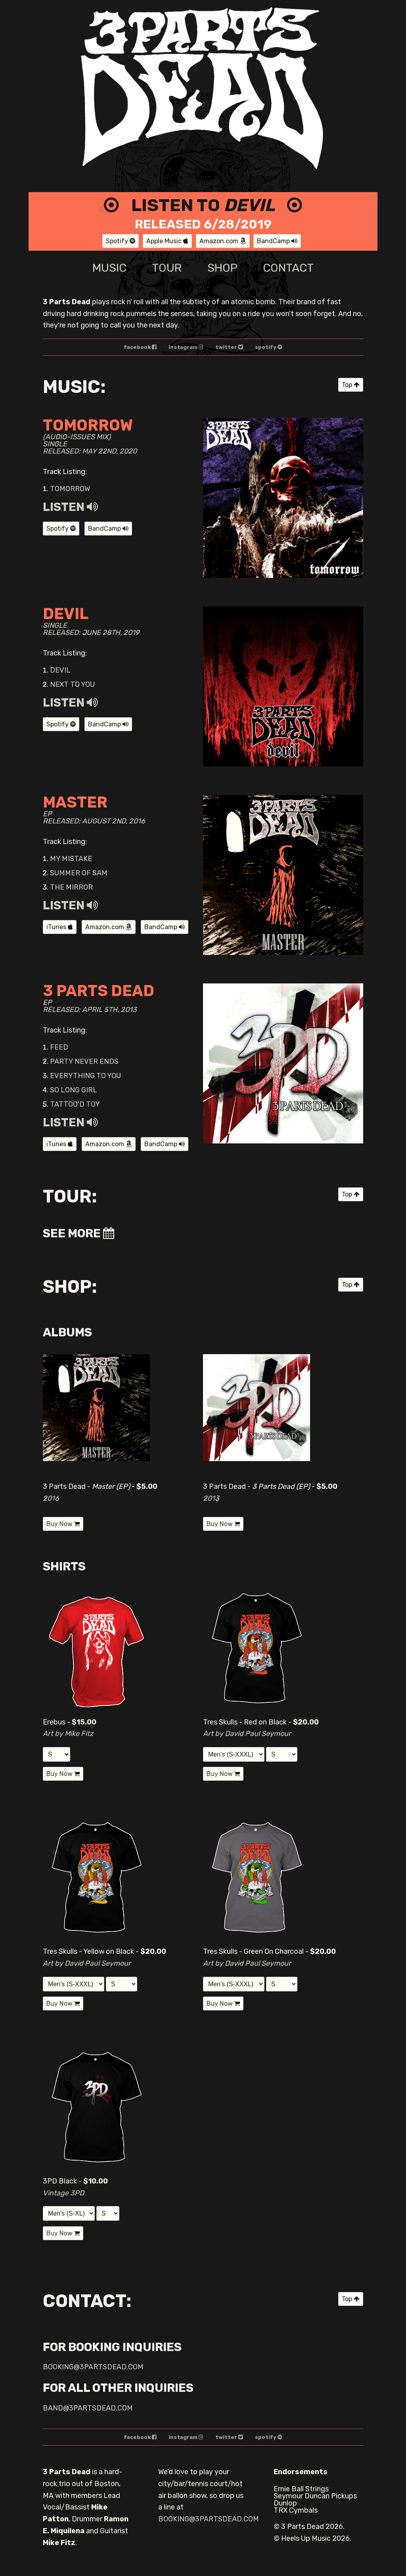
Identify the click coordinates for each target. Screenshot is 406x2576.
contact (288, 267)
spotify (268, 347)
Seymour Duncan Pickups (315, 2496)
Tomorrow (70, 488)
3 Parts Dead (302, 2526)
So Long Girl (73, 1090)
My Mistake (71, 858)
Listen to (203, 205)
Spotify (120, 241)
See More (78, 1233)
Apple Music (167, 241)
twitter (229, 347)
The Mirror (71, 887)
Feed (59, 1047)
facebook (140, 347)
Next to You (72, 684)
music (109, 267)
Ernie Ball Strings (301, 2489)
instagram (186, 347)
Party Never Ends (84, 1061)
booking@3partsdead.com (93, 2367)
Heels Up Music (306, 2538)
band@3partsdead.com (88, 2408)
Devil (60, 670)
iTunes (59, 927)
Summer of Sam (78, 873)
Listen (70, 507)
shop (222, 267)
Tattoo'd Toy (75, 1104)
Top (351, 385)
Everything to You (85, 1075)
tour (167, 267)
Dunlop (285, 2503)
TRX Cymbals (296, 2510)
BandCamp (277, 241)
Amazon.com (222, 241)
